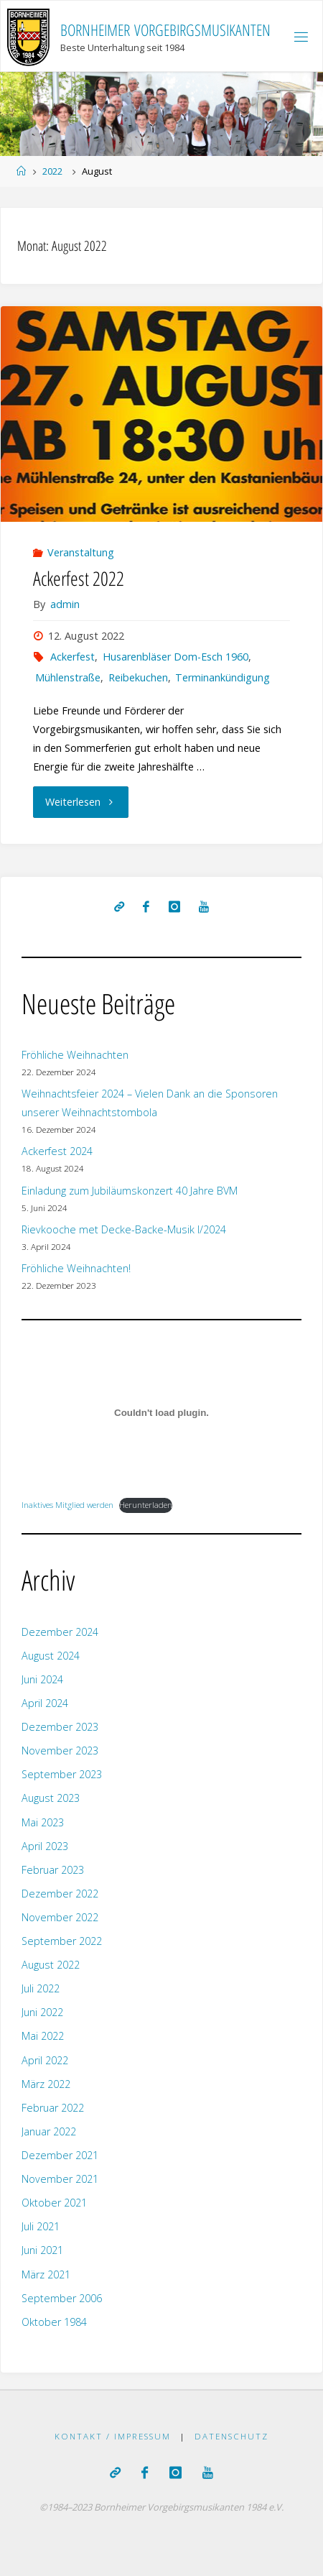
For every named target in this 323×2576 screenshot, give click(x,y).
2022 (52, 171)
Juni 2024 (42, 1679)
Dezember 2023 (60, 1727)
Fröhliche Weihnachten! (76, 1268)
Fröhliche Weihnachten (75, 1055)
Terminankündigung (222, 677)
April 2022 (45, 2060)
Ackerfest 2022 (78, 578)
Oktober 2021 (54, 2202)
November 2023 (60, 1750)
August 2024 (51, 1655)
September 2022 (62, 1941)
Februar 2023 (53, 1870)
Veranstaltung (80, 552)
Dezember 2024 (60, 1632)
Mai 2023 (43, 1822)
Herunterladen (145, 1504)
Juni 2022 (42, 2012)
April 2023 (45, 1846)
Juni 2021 (42, 2250)
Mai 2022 (43, 2036)
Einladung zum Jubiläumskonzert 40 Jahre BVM (130, 1190)
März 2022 (46, 2084)
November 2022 (60, 1917)
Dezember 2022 (60, 1893)
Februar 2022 (53, 2108)
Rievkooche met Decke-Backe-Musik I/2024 (124, 1229)
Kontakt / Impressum (113, 2436)
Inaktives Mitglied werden (67, 1504)
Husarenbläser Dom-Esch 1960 (175, 656)
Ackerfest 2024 (57, 1151)
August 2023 (51, 1798)
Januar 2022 (49, 2131)
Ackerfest (72, 656)
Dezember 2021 (60, 2155)
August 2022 (51, 1965)
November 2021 (60, 2179)
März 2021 (46, 2274)
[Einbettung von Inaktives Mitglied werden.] (161, 1413)
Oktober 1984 (54, 2322)
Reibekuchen (138, 677)
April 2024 (45, 1703)
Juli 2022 (41, 1988)
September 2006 (62, 2298)
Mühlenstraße (67, 677)
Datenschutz (231, 2436)
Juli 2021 (41, 2226)
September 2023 (62, 1774)
